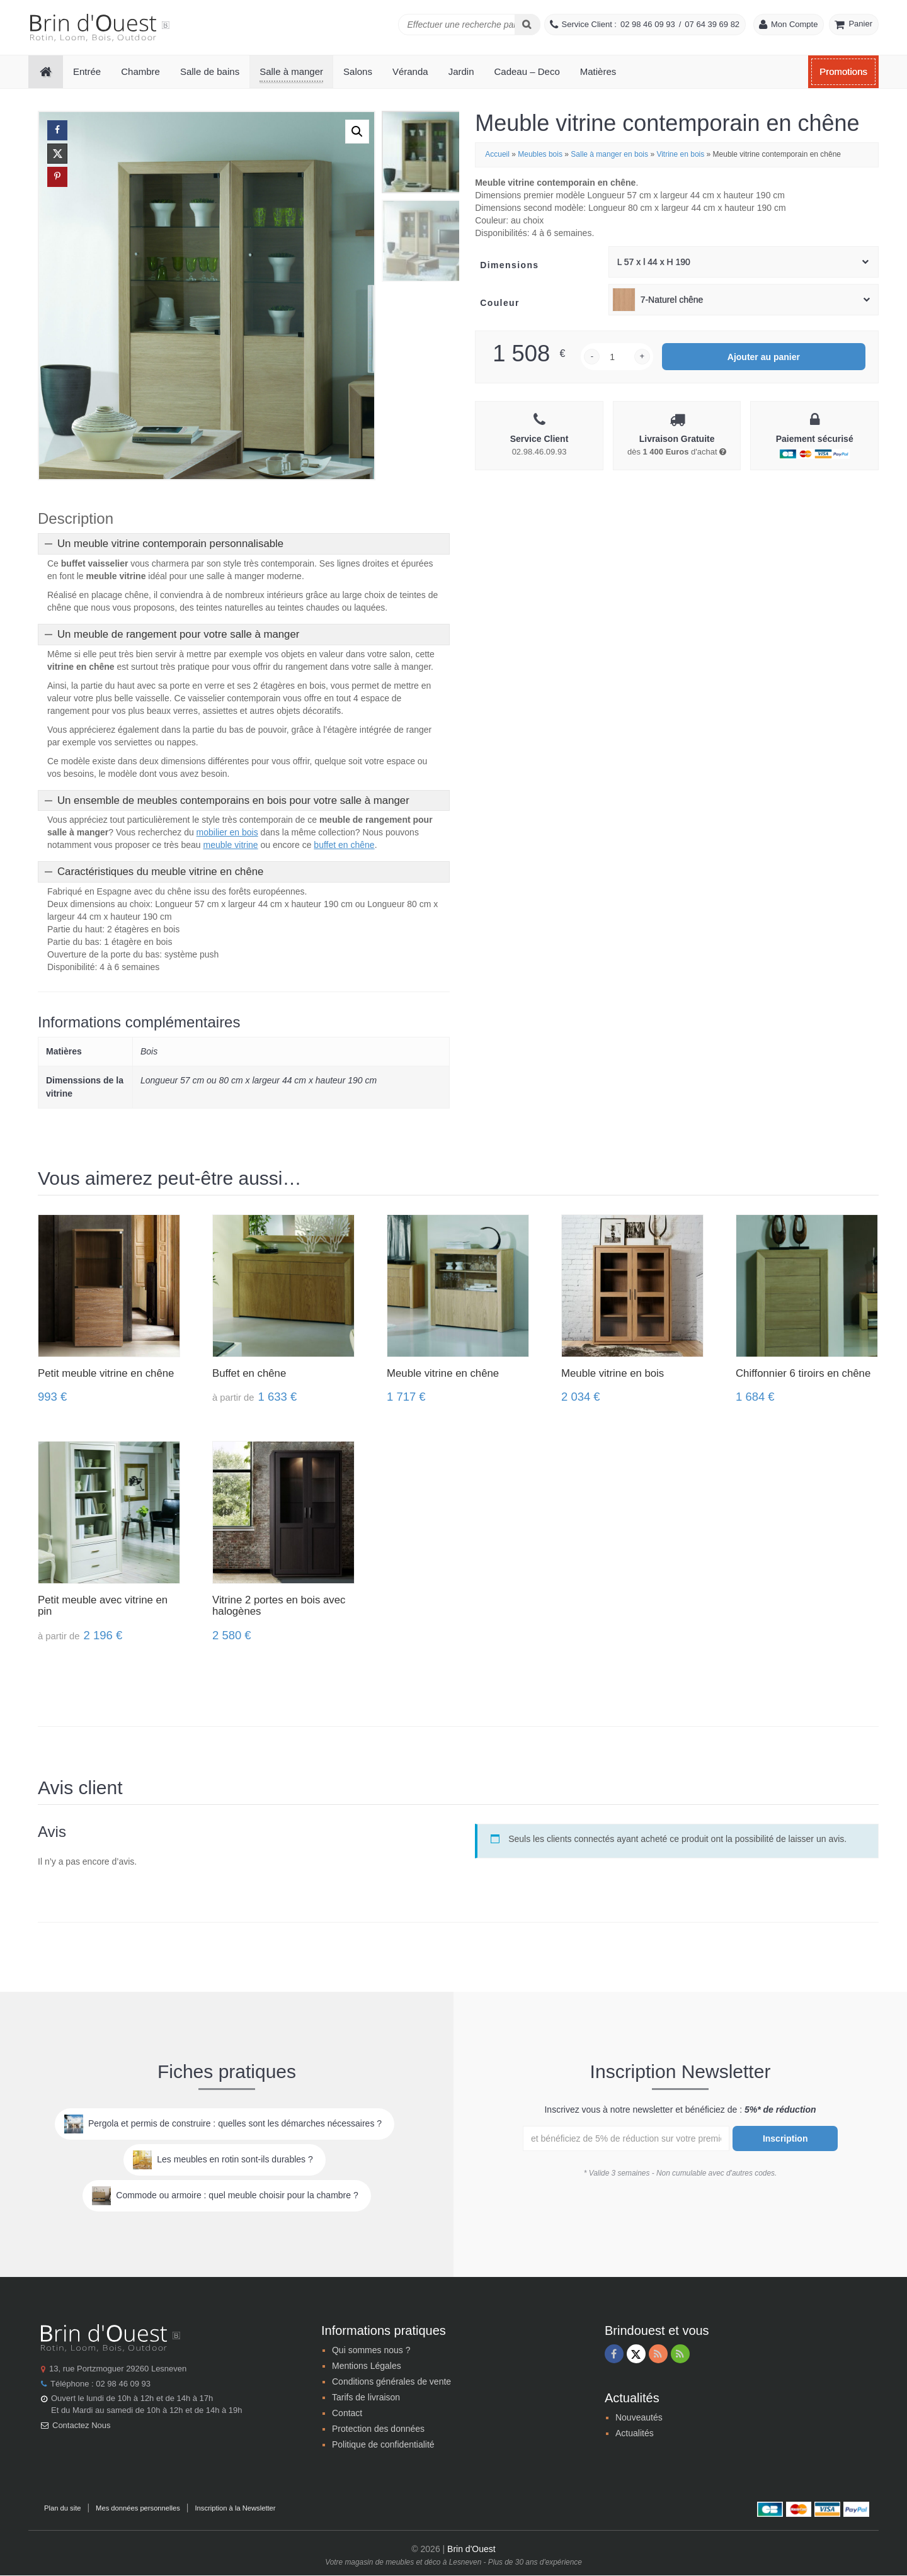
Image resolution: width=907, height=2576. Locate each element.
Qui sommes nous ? (371, 2351)
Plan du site (62, 2508)
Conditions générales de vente (391, 2382)
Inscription (785, 2139)
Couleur (500, 303)
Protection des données (378, 2429)
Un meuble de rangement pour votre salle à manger (178, 635)
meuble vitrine (230, 845)
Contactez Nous (81, 2426)
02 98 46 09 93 (647, 24)
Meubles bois (540, 154)
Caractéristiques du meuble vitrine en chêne (160, 872)
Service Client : (589, 24)
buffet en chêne (344, 845)
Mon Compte (794, 24)
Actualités (634, 2434)
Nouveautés (639, 2418)
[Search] (527, 24)
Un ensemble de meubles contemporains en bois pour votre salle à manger (233, 801)
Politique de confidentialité (383, 2445)
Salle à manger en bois (609, 154)
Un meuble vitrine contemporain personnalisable (170, 544)
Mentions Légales (366, 2366)
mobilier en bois (227, 833)
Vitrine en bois (680, 154)
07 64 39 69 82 (712, 24)
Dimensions (509, 265)
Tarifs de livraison (366, 2398)
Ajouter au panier (763, 357)
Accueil (497, 154)
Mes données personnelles (138, 2508)
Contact (347, 2414)
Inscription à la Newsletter (235, 2508)
